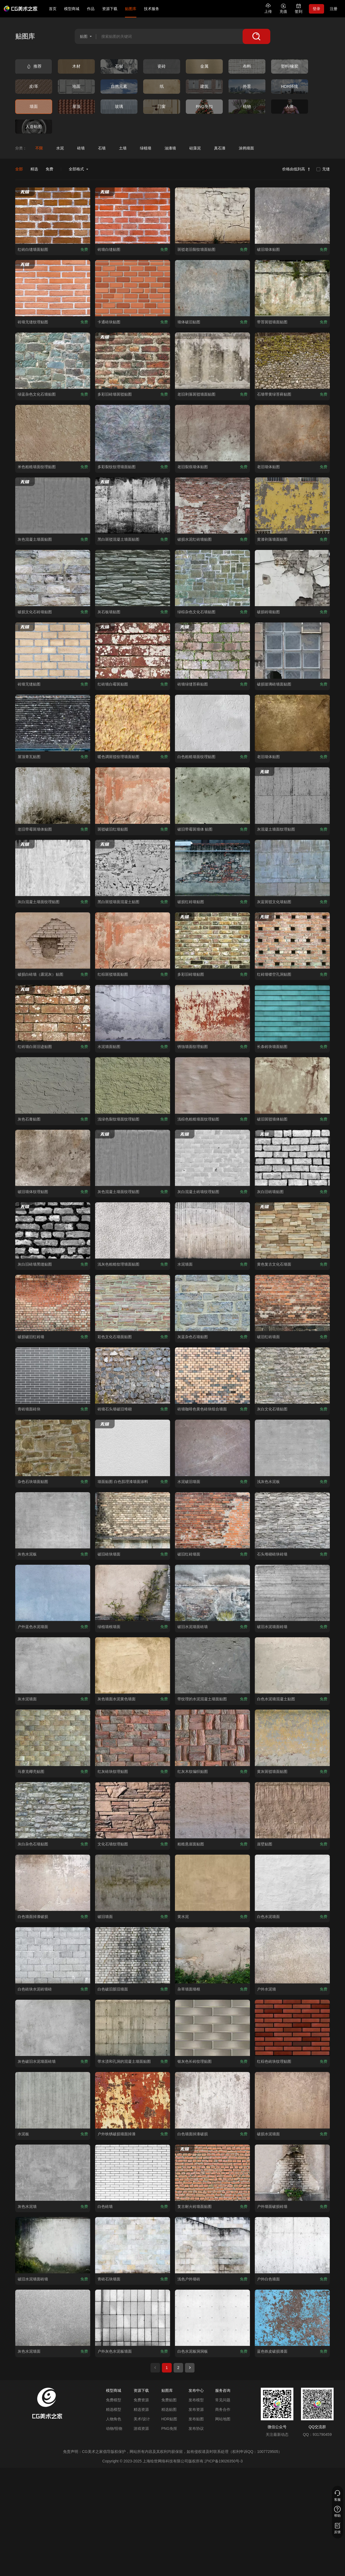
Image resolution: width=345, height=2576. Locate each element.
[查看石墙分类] (101, 148)
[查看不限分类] (39, 148)
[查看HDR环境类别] (289, 86)
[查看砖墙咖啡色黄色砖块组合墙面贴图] (212, 1375)
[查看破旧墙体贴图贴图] (292, 215)
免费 (49, 169)
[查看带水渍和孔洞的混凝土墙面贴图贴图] (132, 2028)
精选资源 (141, 2409)
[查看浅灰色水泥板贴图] (292, 1448)
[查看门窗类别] (161, 106)
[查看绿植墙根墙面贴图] (132, 1593)
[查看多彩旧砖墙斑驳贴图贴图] (132, 361)
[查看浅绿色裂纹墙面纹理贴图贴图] (132, 1085)
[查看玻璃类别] (119, 106)
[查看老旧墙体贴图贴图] (292, 433)
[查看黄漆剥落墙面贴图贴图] (292, 505)
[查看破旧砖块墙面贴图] (132, 1520)
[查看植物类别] (246, 106)
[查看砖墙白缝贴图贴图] (132, 215)
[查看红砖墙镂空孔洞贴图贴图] (292, 940)
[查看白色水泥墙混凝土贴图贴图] (292, 1665)
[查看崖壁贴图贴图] (292, 1810)
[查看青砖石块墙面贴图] (132, 2245)
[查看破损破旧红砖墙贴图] (52, 1303)
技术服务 (151, 9)
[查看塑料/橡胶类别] (289, 66)
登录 (316, 9)
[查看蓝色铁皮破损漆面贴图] (292, 2318)
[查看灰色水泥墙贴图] (52, 2173)
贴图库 (130, 9)
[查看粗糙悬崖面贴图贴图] (212, 1810)
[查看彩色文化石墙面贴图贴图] (132, 1303)
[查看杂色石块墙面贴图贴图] (52, 1448)
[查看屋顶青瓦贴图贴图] (52, 723)
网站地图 (222, 2419)
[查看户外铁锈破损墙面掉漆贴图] (132, 2100)
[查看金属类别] (204, 66)
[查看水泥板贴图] (52, 2100)
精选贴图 (169, 2409)
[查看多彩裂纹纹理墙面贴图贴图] (132, 433)
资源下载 (109, 9)
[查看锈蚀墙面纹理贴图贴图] (212, 1013)
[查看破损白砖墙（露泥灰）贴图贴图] (52, 940)
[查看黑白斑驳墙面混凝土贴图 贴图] (132, 868)
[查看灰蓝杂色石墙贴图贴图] (212, 1303)
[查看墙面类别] (33, 106)
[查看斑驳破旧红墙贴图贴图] (132, 795)
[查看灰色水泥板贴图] (52, 1520)
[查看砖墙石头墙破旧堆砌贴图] (132, 1375)
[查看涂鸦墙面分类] (246, 148)
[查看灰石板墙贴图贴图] (132, 578)
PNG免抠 (169, 2428)
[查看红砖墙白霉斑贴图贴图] (132, 650)
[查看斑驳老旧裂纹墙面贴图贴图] (212, 215)
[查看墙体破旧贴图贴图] (212, 288)
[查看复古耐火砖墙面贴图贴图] (212, 2173)
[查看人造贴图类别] (33, 127)
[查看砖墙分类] (80, 148)
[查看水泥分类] (59, 148)
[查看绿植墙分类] (145, 148)
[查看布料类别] (246, 66)
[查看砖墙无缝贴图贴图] (52, 650)
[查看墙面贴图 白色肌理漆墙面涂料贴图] (132, 1448)
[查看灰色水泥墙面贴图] (52, 2318)
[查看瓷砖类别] (161, 66)
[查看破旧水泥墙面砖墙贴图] (212, 1593)
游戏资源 (141, 2428)
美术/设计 (142, 2419)
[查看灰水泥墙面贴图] (52, 1665)
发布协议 (196, 2428)
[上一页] (155, 2367)
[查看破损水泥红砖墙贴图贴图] (212, 505)
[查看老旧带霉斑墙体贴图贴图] (52, 795)
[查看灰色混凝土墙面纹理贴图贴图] (132, 1158)
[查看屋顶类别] (76, 106)
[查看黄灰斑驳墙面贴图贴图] (292, 1738)
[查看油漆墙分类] (170, 148)
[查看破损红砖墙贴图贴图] (212, 868)
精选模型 (113, 2409)
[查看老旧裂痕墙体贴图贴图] (212, 433)
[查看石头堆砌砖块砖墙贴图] (292, 1520)
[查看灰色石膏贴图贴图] (52, 1085)
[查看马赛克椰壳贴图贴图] (52, 1738)
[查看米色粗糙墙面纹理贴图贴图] (52, 433)
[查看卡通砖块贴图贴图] (132, 288)
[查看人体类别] (289, 106)
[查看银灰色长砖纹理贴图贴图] (212, 2028)
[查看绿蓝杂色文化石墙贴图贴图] (52, 361)
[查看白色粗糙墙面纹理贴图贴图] (212, 723)
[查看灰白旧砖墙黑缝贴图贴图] (52, 1230)
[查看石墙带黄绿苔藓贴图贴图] (292, 361)
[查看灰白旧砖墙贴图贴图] (292, 1158)
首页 (53, 9)
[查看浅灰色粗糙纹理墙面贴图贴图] (132, 1230)
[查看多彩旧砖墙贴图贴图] (212, 940)
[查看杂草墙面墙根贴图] (212, 1955)
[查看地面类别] (76, 86)
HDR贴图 (169, 2419)
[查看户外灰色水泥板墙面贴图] (132, 2318)
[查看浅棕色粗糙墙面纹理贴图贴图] (212, 1085)
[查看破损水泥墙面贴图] (292, 2100)
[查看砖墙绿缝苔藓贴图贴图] (212, 650)
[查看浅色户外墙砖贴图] (212, 2245)
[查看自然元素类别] (119, 86)
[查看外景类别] (246, 86)
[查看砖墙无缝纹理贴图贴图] (52, 288)
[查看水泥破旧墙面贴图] (212, 1448)
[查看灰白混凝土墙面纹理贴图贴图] (52, 868)
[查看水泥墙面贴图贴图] (132, 1013)
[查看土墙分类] (122, 148)
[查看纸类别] (161, 86)
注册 (333, 9)
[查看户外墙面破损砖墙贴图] (292, 2173)
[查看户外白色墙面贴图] (292, 2245)
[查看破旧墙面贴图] (132, 1883)
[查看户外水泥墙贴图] (292, 1955)
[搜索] (256, 36)
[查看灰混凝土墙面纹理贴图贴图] (292, 795)
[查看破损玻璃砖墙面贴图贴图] (292, 650)
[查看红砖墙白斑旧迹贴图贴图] (52, 1013)
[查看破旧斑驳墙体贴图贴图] (292, 1085)
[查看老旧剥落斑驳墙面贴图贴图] (212, 361)
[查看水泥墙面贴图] (212, 1230)
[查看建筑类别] (204, 86)
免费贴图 (169, 2400)
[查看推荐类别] (33, 66)
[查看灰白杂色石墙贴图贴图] (52, 1810)
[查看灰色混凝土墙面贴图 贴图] (52, 505)
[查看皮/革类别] (33, 86)
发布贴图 (196, 2419)
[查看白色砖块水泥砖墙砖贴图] (52, 1955)
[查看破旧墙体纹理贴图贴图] (52, 1158)
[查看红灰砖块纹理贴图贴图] (132, 1738)
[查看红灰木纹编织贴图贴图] (212, 1738)
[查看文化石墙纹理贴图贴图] (132, 1810)
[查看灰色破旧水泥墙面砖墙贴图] (52, 2028)
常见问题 (222, 2400)
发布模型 (196, 2400)
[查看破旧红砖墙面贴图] (292, 1303)
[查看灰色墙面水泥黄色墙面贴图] (132, 1665)
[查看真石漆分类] (219, 148)
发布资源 (196, 2409)
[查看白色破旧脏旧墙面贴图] (132, 1955)
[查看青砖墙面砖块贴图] (52, 1375)
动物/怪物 (114, 2428)
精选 (34, 169)
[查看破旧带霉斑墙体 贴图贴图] (212, 795)
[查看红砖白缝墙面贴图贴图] (52, 215)
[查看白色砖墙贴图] (132, 2173)
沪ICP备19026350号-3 (224, 2461)
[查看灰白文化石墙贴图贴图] (292, 1375)
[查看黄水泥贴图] (212, 1883)
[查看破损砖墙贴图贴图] (292, 578)
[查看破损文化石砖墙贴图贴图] (52, 578)
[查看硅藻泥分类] (194, 148)
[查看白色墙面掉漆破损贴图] (52, 1883)
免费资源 (141, 2400)
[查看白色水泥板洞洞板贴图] (212, 2318)
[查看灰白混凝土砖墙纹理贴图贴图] (212, 1158)
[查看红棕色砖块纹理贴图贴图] (292, 2028)
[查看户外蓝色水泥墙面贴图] (52, 1593)
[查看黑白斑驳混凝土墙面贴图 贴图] (132, 505)
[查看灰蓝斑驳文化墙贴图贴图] (292, 868)
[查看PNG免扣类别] (204, 106)
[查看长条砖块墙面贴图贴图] (292, 1013)
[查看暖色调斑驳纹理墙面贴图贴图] (132, 723)
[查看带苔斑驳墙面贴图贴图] (292, 288)
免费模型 (113, 2400)
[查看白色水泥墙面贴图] (292, 1883)
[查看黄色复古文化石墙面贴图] (292, 1230)
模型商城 (71, 9)
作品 (91, 9)
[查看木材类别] (76, 66)
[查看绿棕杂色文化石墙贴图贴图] (212, 578)
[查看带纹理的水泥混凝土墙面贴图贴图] (212, 1665)
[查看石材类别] (119, 66)
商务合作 (222, 2409)
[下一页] (190, 2367)
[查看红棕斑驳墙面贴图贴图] (132, 940)
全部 (19, 169)
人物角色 (113, 2419)
